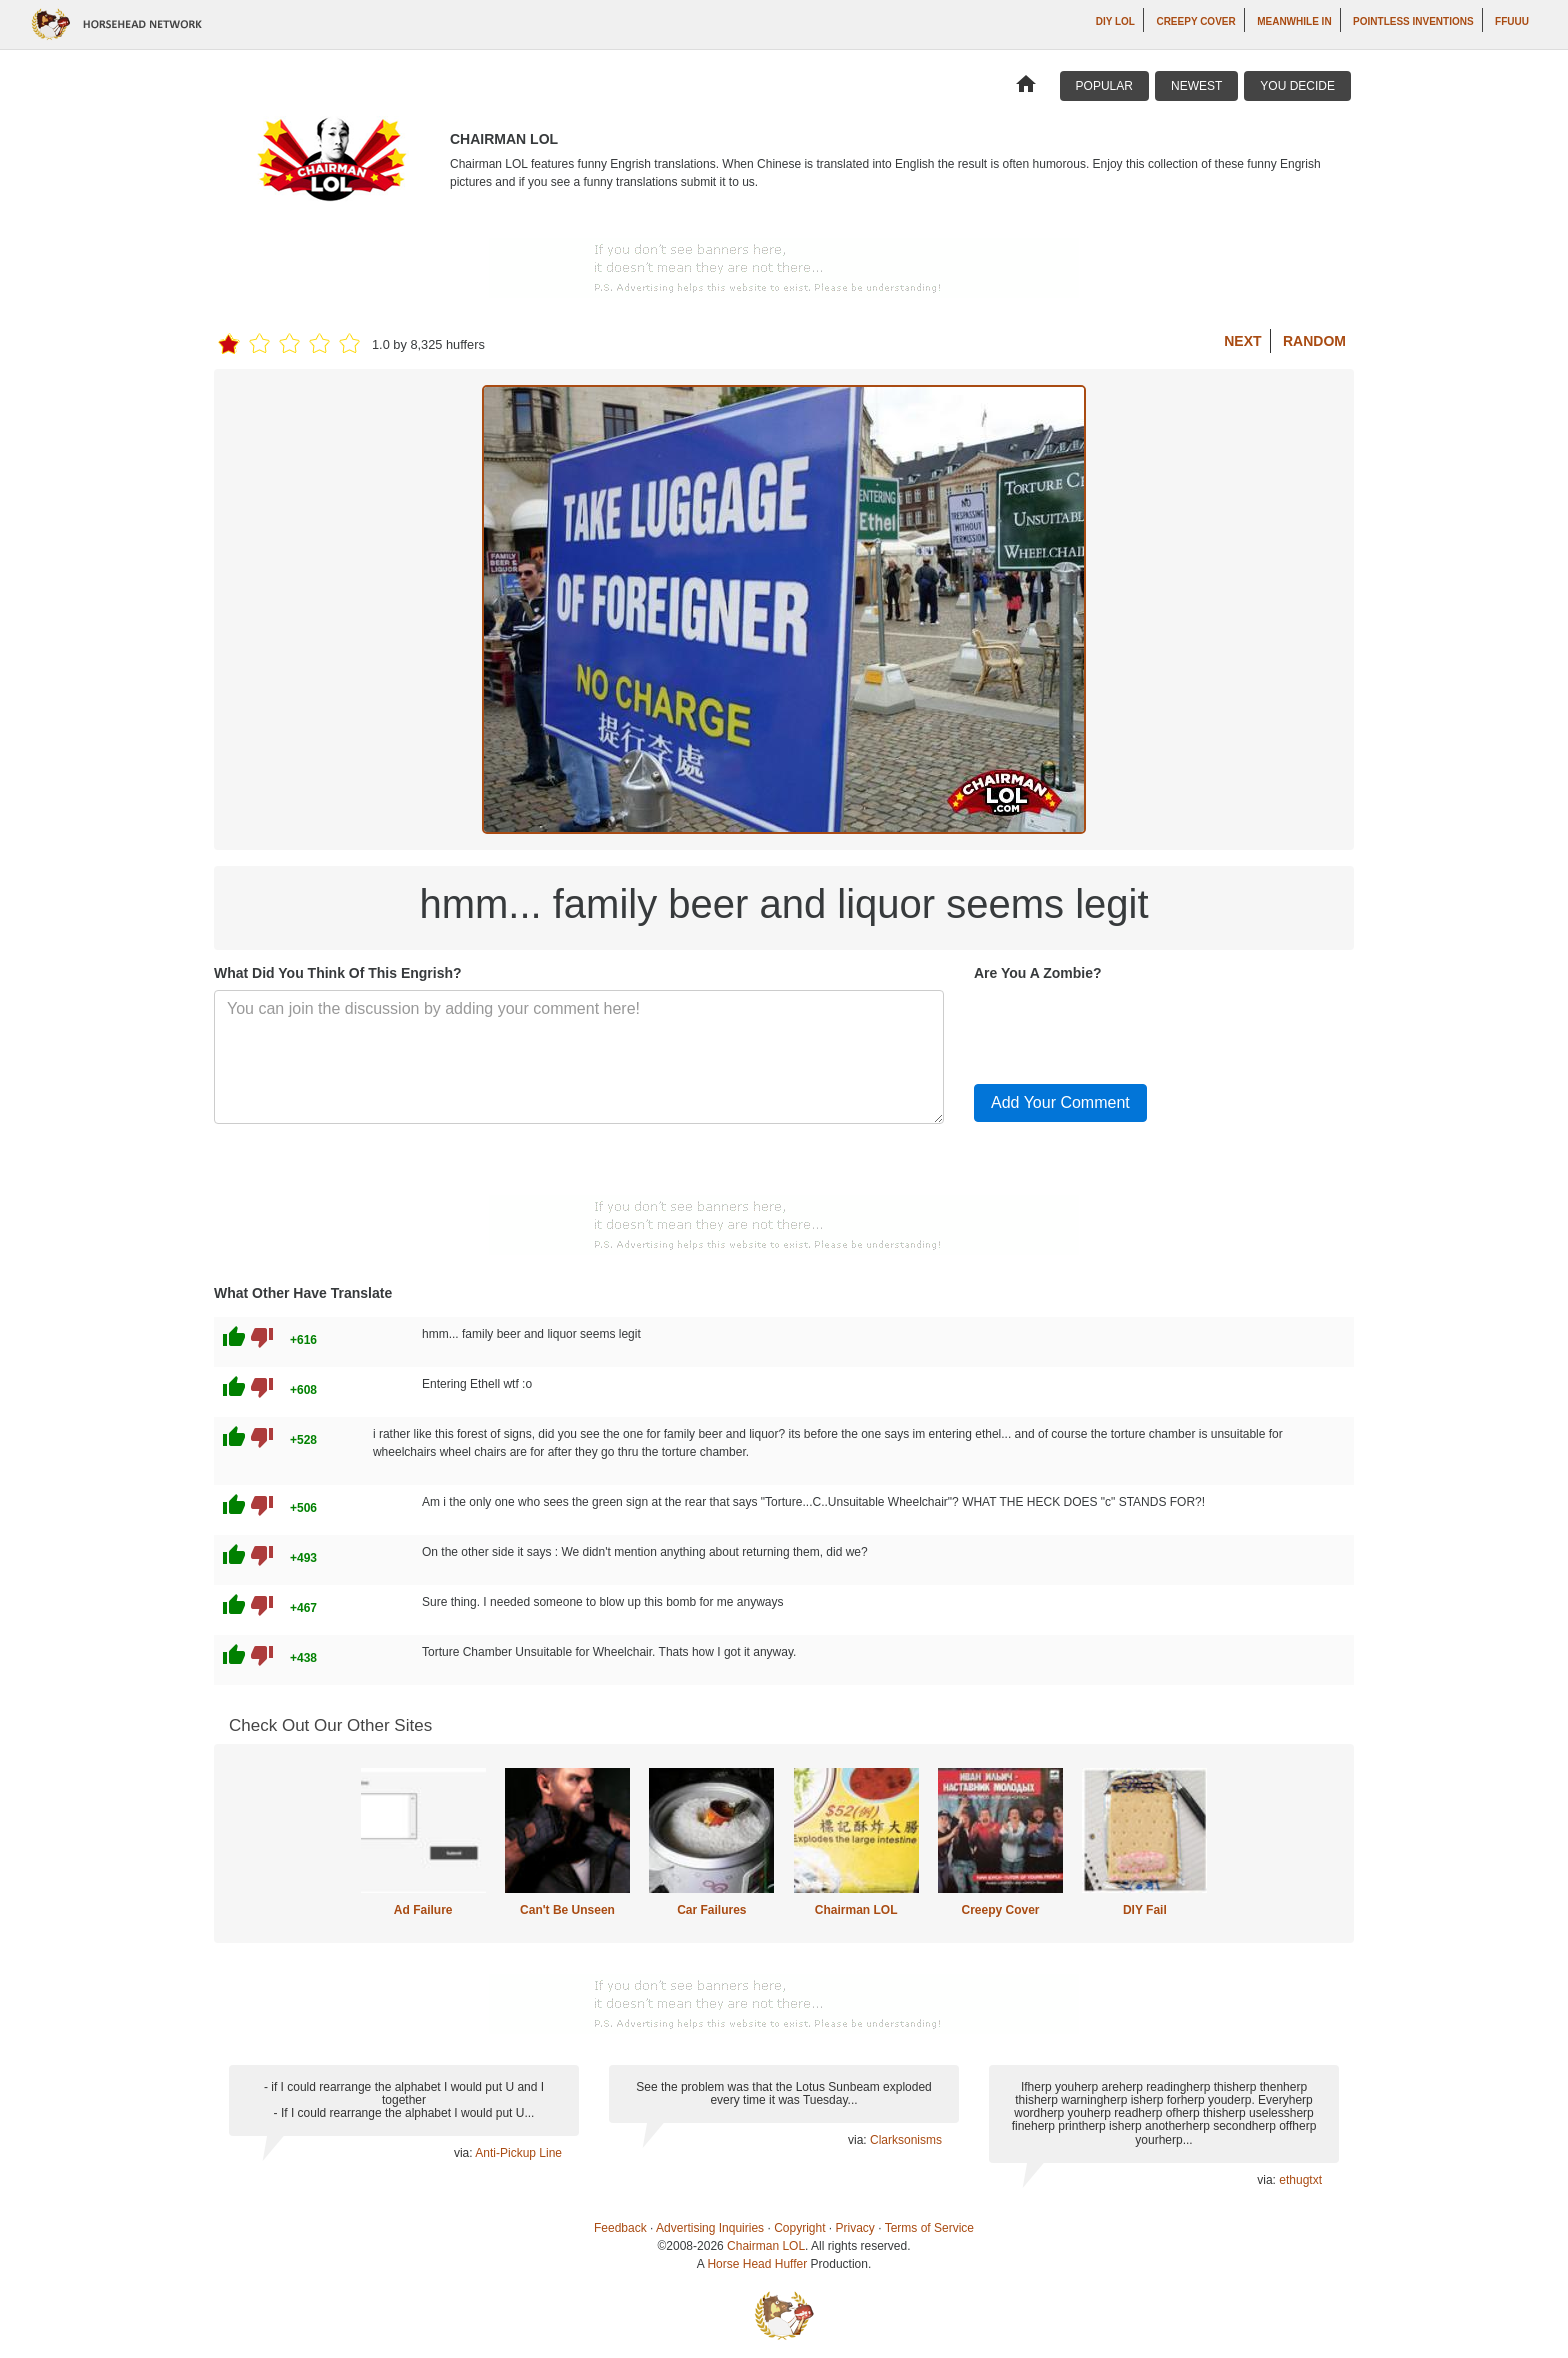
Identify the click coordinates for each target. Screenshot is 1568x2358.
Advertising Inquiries (710, 2228)
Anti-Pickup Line (518, 2153)
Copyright (799, 2228)
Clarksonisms (906, 2140)
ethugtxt (1300, 2180)
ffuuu (1512, 21)
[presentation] (1126, 1029)
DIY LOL (1115, 21)
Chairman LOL (856, 1910)
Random (1314, 341)
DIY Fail (1145, 1910)
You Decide (1297, 86)
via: (464, 2153)
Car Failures (711, 1910)
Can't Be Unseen (567, 1910)
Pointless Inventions (1413, 21)
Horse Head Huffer (757, 2264)
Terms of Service (929, 2228)
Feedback (620, 2228)
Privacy (855, 2228)
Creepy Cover (1195, 21)
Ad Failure (423, 1910)
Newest (1196, 86)
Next (1242, 341)
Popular (1104, 86)
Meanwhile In (1294, 21)
